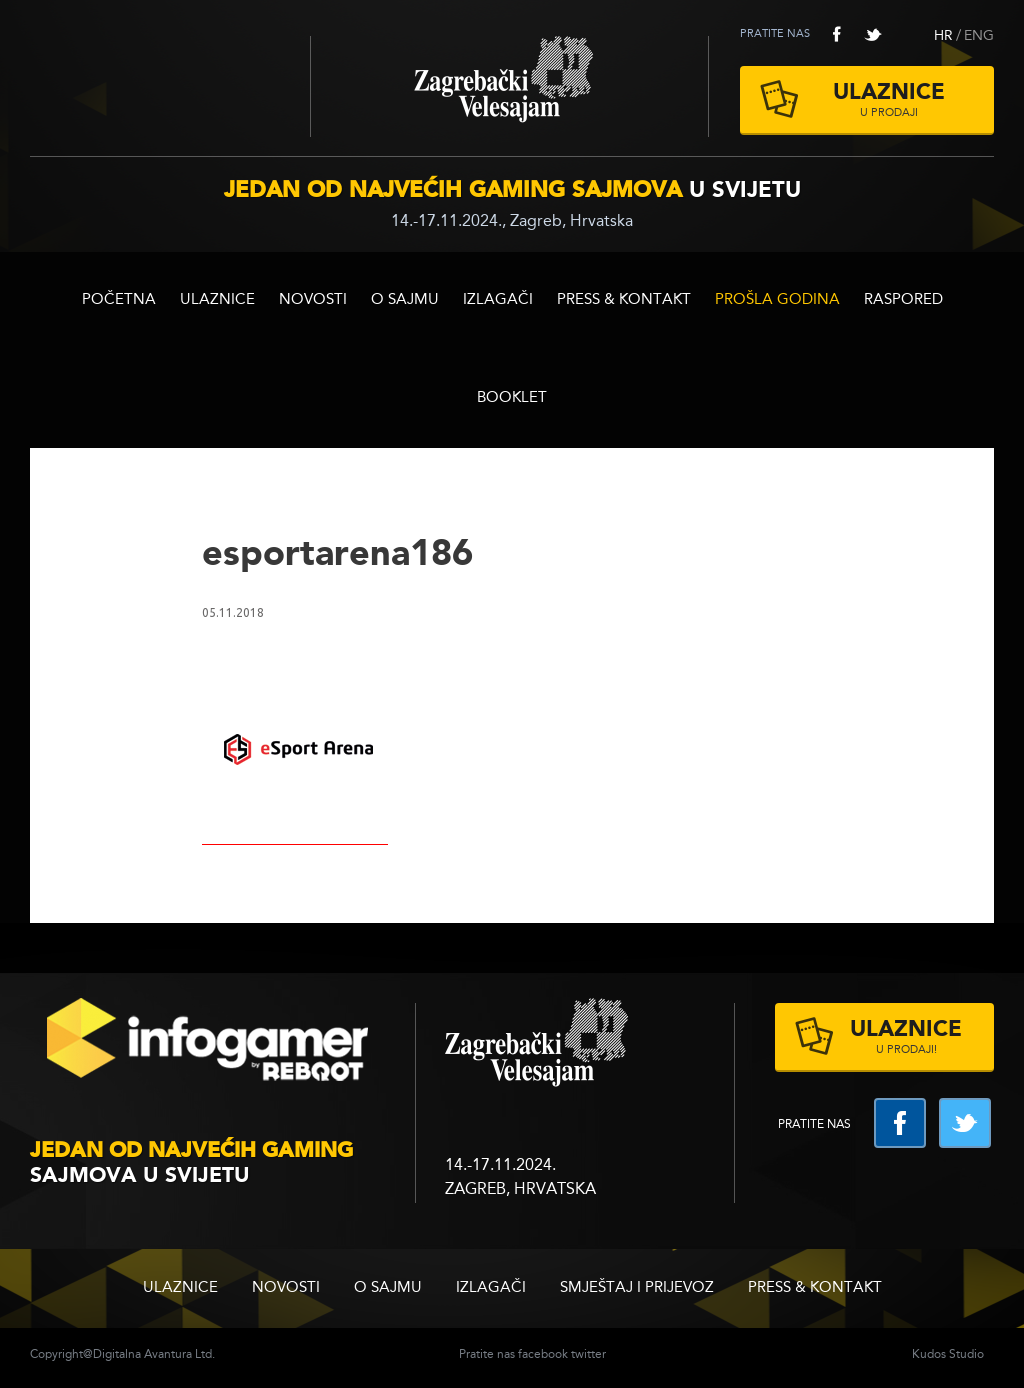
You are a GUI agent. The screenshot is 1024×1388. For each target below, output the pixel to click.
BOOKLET (512, 398)
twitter (873, 34)
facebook (837, 34)
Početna (119, 300)
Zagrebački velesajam (509, 86)
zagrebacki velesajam (536, 1043)
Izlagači (498, 300)
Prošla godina (777, 300)
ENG (979, 36)
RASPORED (903, 300)
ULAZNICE (217, 300)
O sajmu (405, 300)
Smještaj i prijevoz (637, 1288)
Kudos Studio (948, 1355)
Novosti (313, 300)
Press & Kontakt (624, 300)
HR (943, 36)
